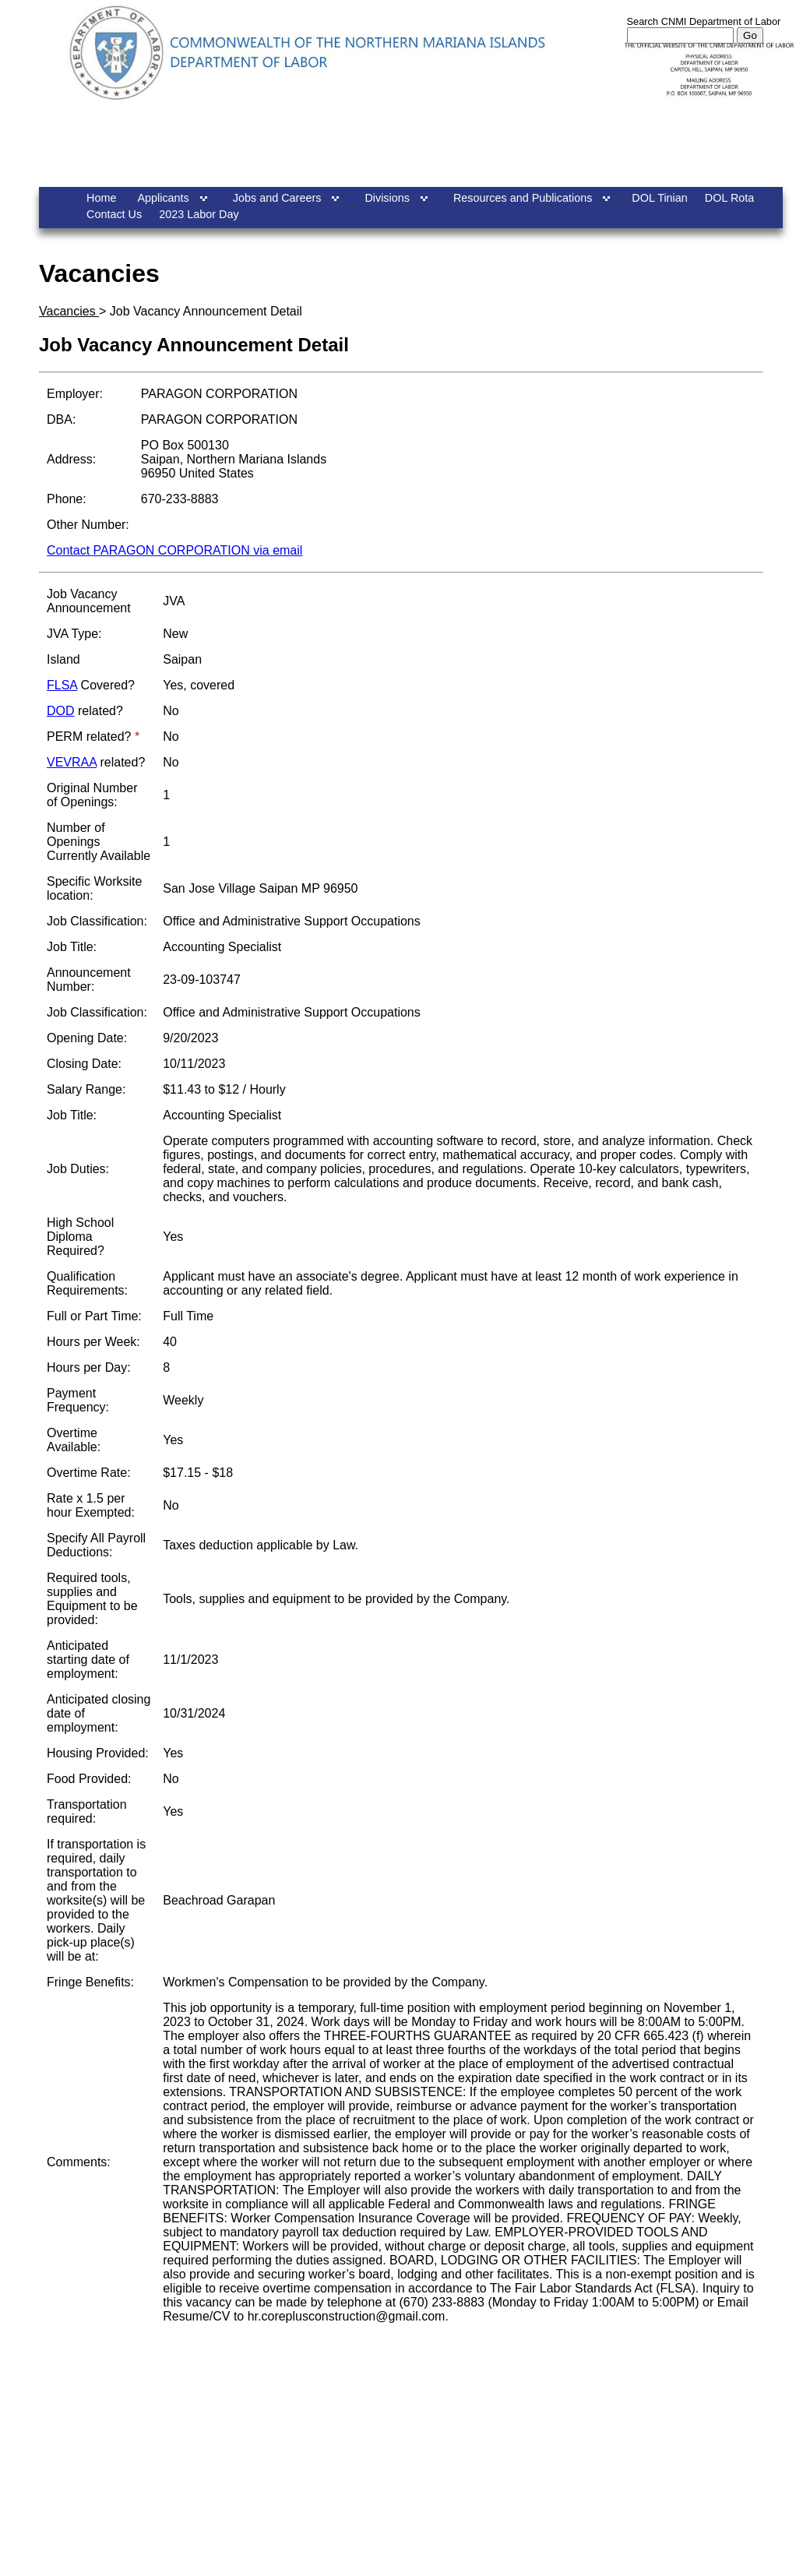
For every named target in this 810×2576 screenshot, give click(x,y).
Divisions (387, 198)
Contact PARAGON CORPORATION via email (174, 550)
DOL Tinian (659, 198)
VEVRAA (72, 762)
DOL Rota (729, 198)
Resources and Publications (522, 198)
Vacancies (69, 311)
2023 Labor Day (198, 214)
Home (101, 198)
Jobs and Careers (277, 198)
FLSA (62, 685)
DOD (61, 710)
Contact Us (114, 214)
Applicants (162, 198)
